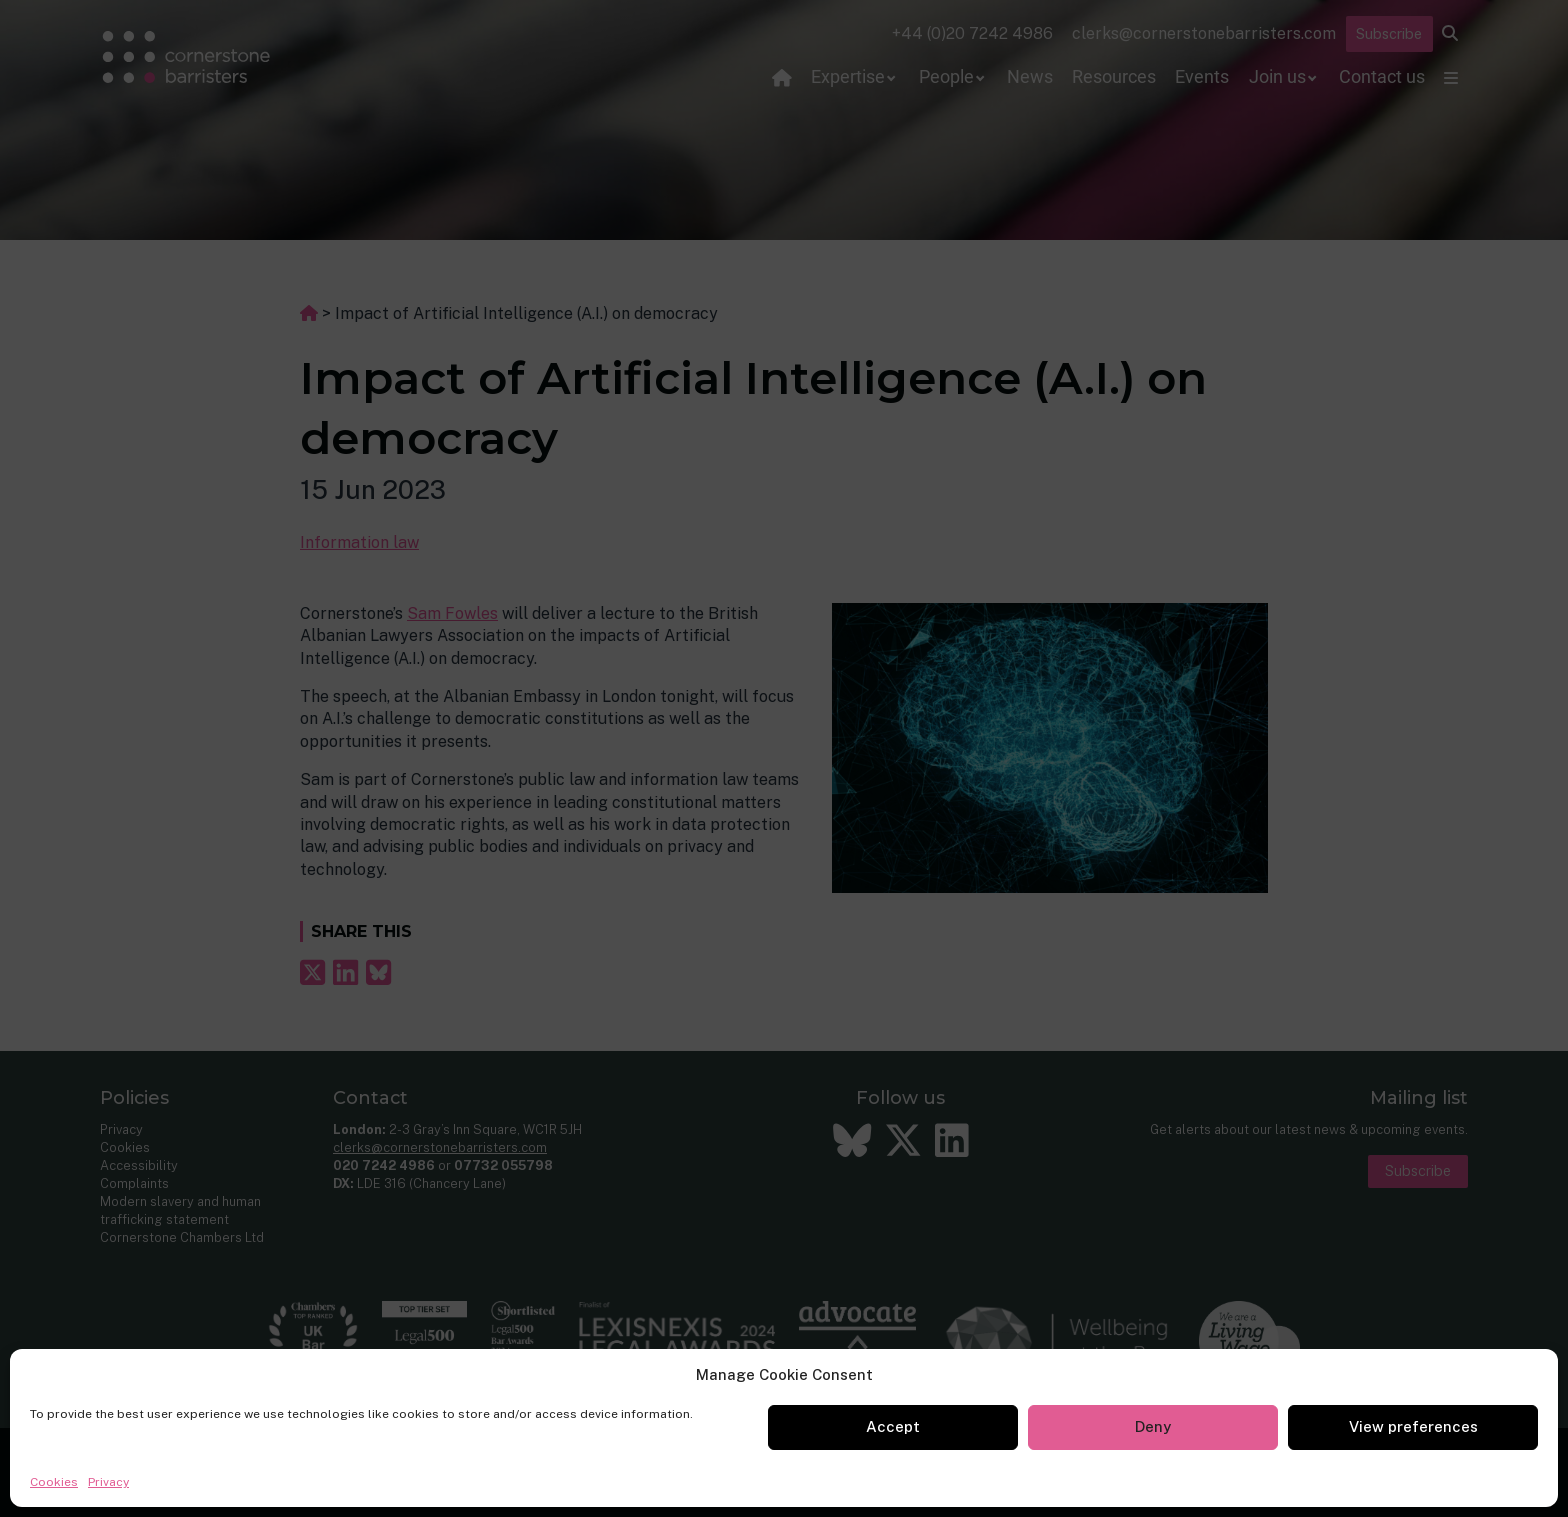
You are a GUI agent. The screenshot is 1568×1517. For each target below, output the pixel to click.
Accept (893, 1426)
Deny (1153, 1426)
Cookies (54, 1482)
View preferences (1413, 1426)
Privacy (108, 1482)
